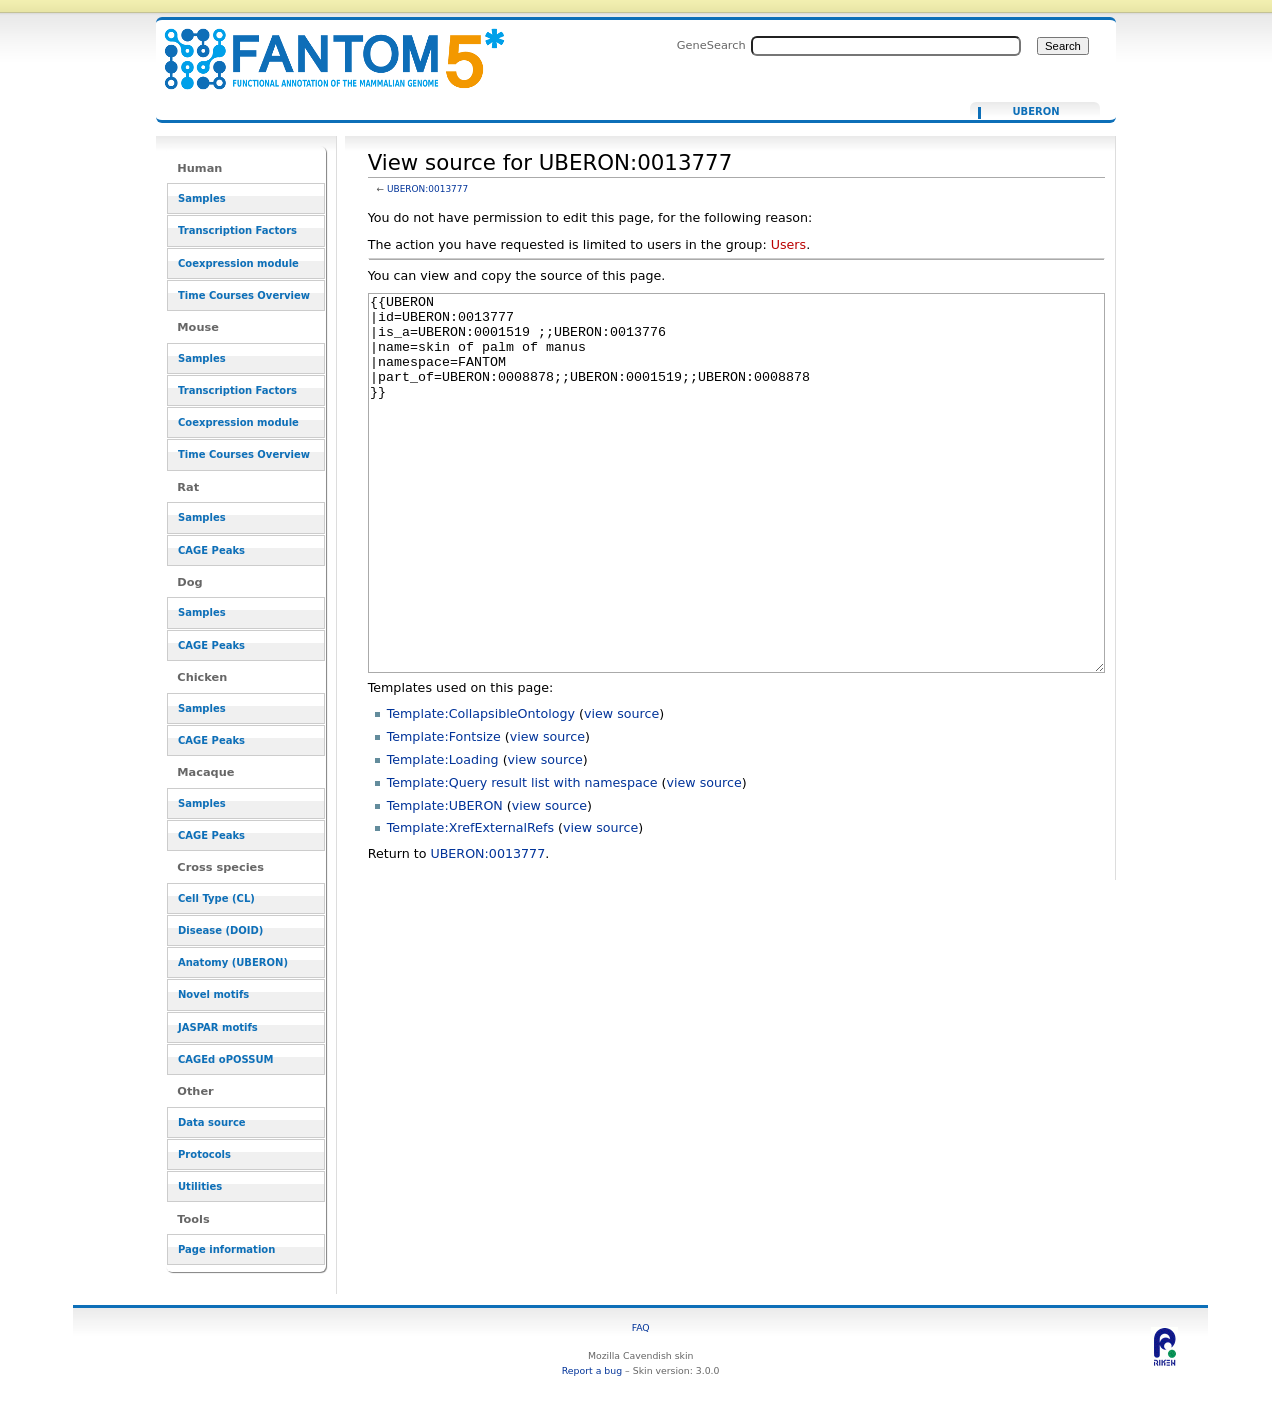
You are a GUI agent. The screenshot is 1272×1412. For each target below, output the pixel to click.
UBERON (1035, 112)
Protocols (204, 1154)
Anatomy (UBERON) (233, 962)
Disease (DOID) (220, 930)
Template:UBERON (445, 880)
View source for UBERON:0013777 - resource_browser (322, 47)
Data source (212, 1122)
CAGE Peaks (211, 550)
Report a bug (592, 1370)
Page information (226, 1249)
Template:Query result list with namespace (522, 857)
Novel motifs (213, 994)
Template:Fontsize (444, 811)
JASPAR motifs (218, 1027)
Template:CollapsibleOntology (481, 788)
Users (788, 244)
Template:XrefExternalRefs (470, 902)
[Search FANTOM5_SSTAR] (886, 46)
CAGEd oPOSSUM (225, 1059)
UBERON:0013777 (427, 189)
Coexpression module (238, 263)
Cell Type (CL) (216, 898)
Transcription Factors (237, 230)
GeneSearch (711, 45)
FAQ (641, 1327)
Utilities (200, 1186)
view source (621, 788)
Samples (202, 198)
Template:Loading (443, 834)
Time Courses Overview (244, 295)
